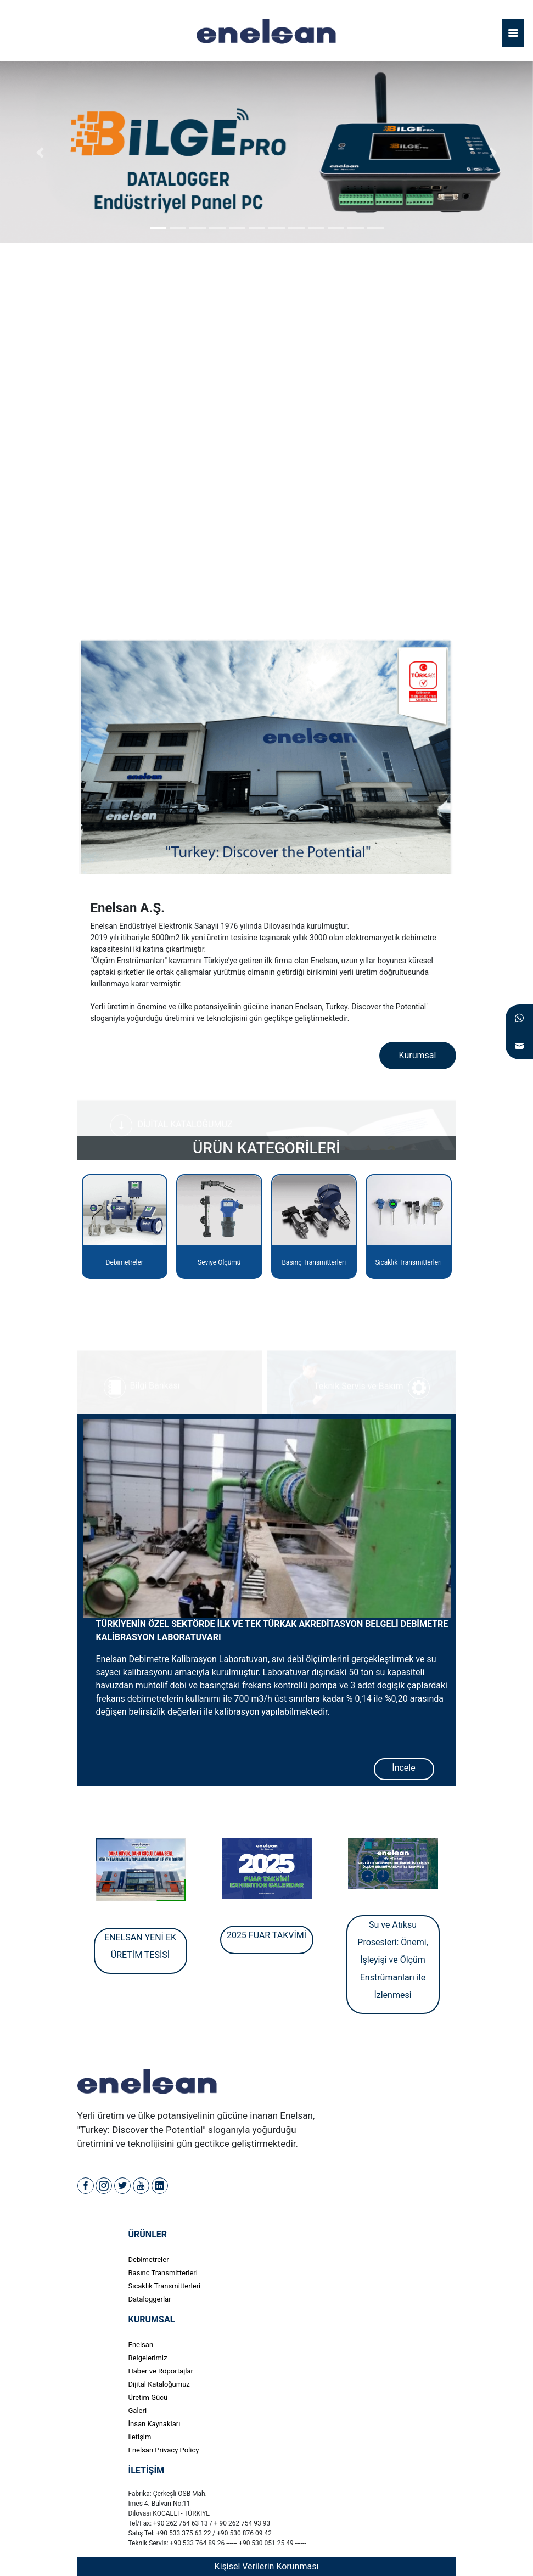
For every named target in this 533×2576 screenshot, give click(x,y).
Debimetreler (148, 2259)
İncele (403, 1768)
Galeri (137, 2410)
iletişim (140, 2437)
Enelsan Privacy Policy (163, 2450)
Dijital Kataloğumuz (159, 2384)
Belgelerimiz (147, 2358)
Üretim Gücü (148, 2397)
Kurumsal (417, 1055)
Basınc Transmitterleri (163, 2273)
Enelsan (141, 2345)
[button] (40, 152)
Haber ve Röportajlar (160, 2371)
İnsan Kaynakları (154, 2424)
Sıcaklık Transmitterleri (164, 2286)
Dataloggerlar (149, 2299)
